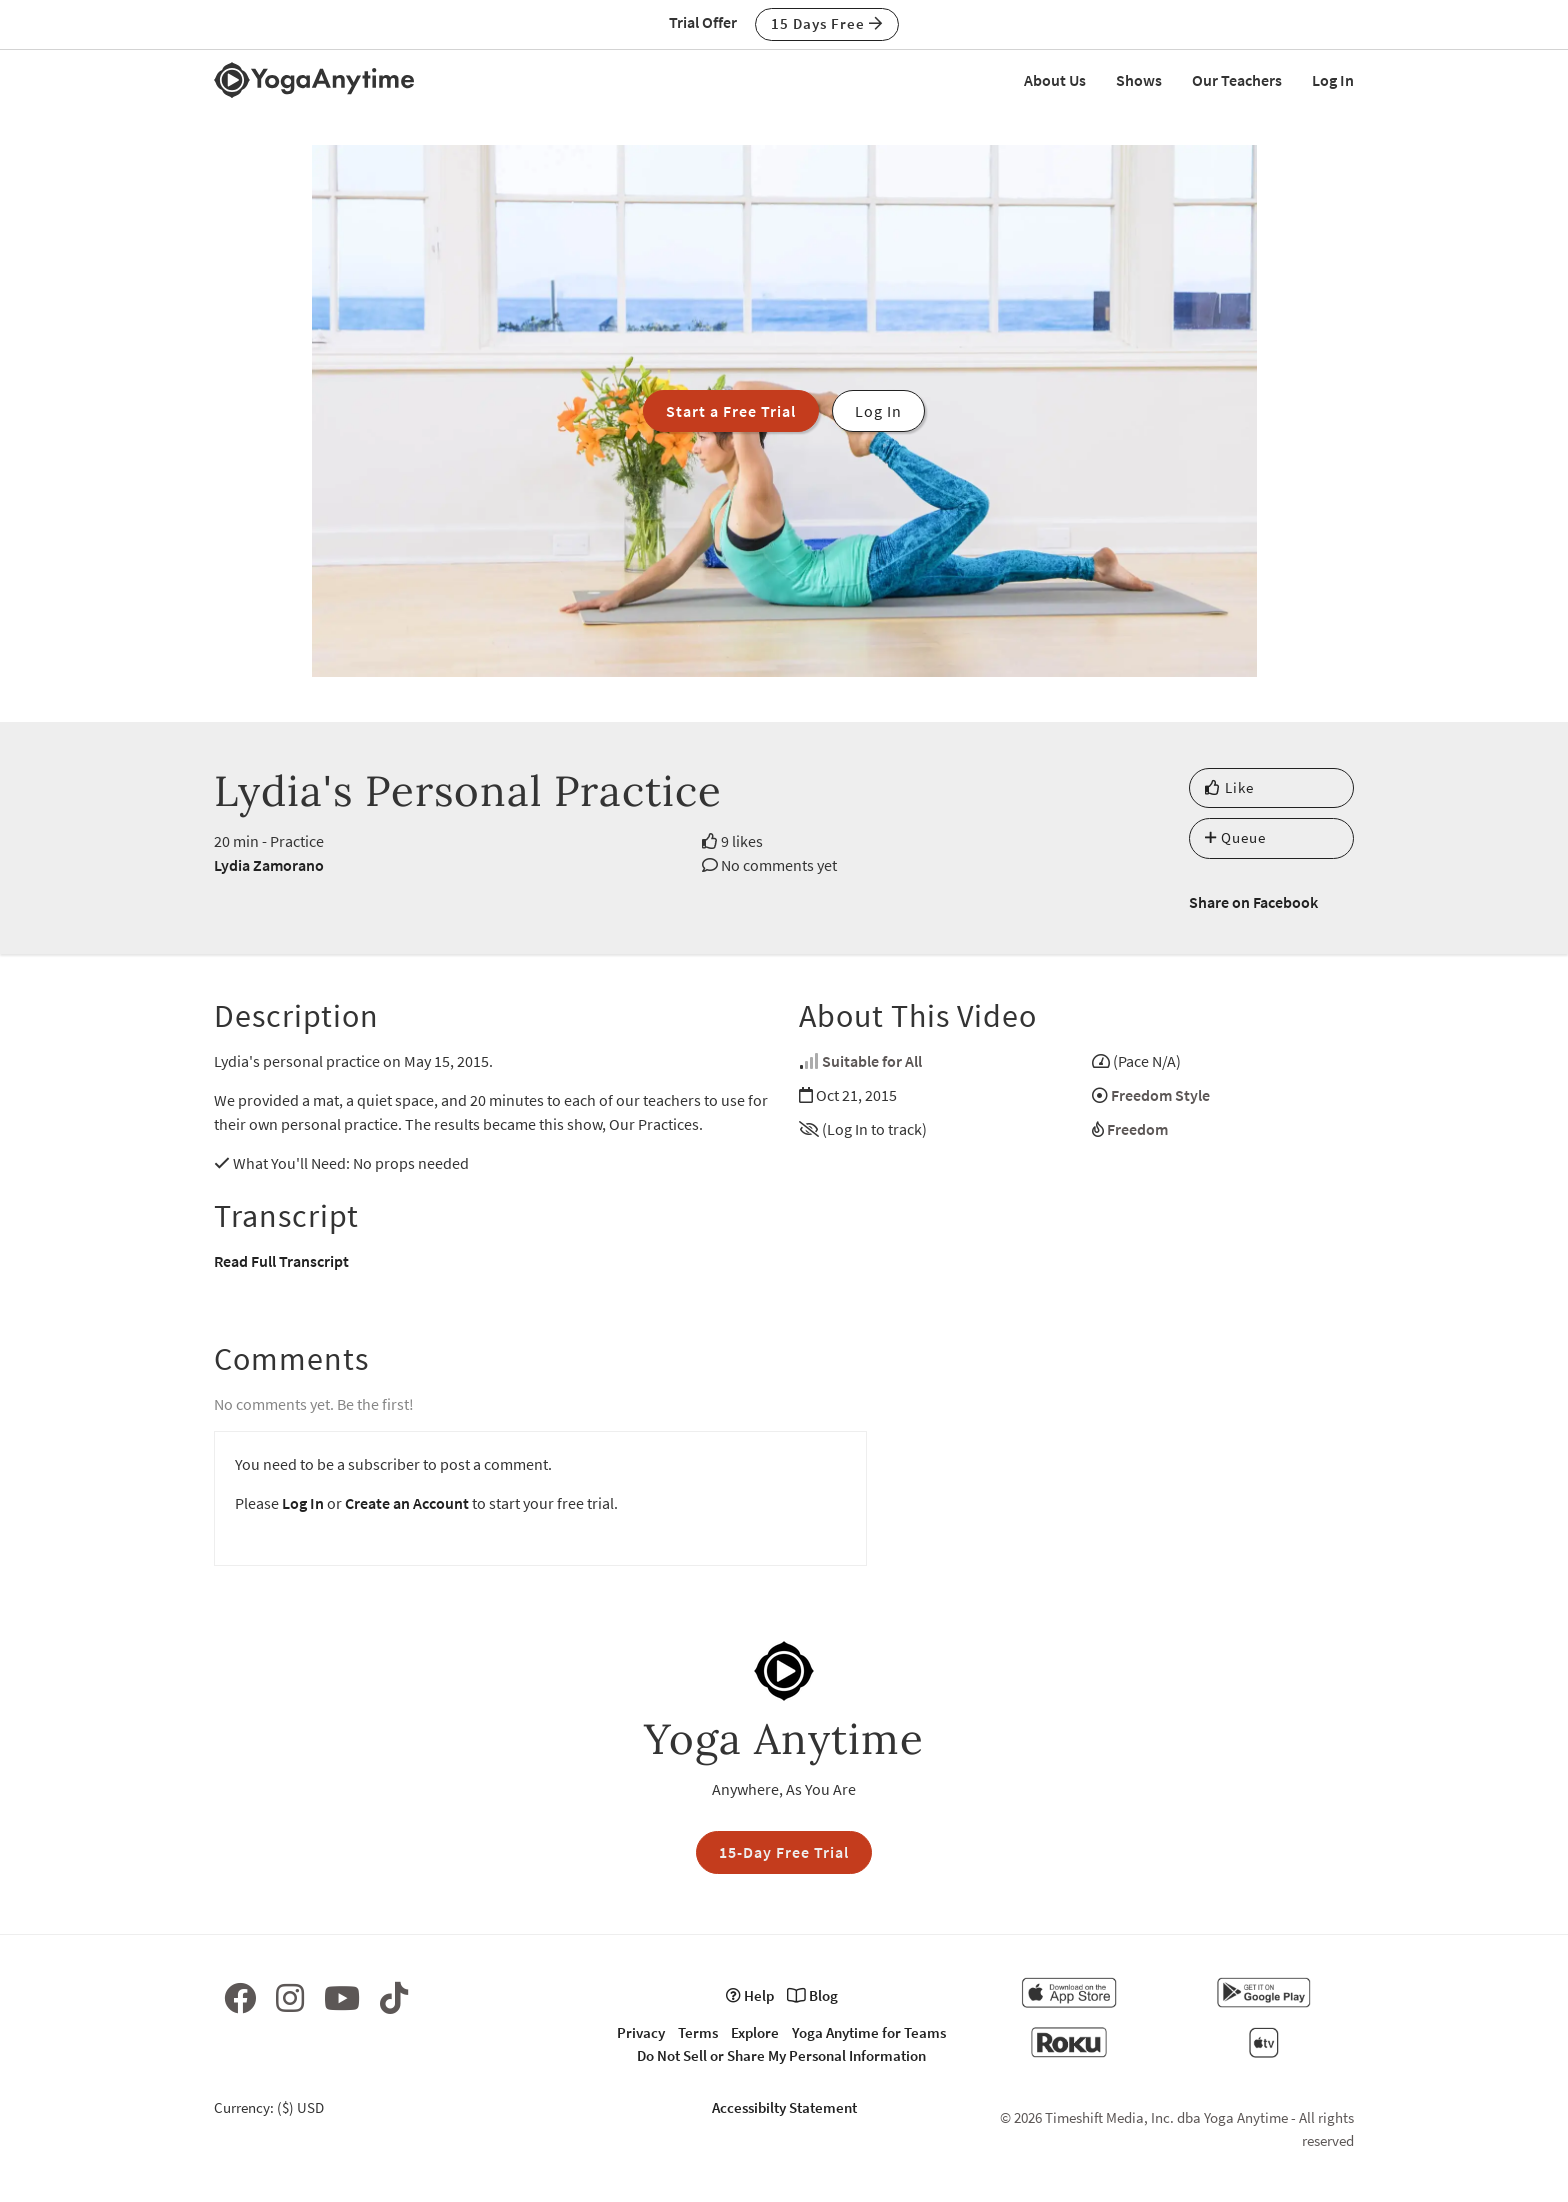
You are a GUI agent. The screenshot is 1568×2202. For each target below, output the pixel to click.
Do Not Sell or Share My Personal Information (781, 2055)
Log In (1333, 80)
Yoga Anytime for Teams (869, 2032)
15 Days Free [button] (827, 23)
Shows (1139, 80)
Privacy (641, 2032)
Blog (812, 1995)
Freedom (1137, 1129)
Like (1229, 787)
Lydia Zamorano (269, 865)
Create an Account (407, 1503)
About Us (1055, 80)
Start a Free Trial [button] (731, 411)
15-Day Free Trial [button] (784, 1852)
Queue (1235, 837)
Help (750, 1995)
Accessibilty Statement (784, 2107)
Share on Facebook (1253, 902)
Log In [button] (878, 411)
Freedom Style (1160, 1095)
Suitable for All (872, 1061)
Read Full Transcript (281, 1261)
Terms (698, 2032)
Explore (755, 2032)
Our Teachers (1237, 80)
